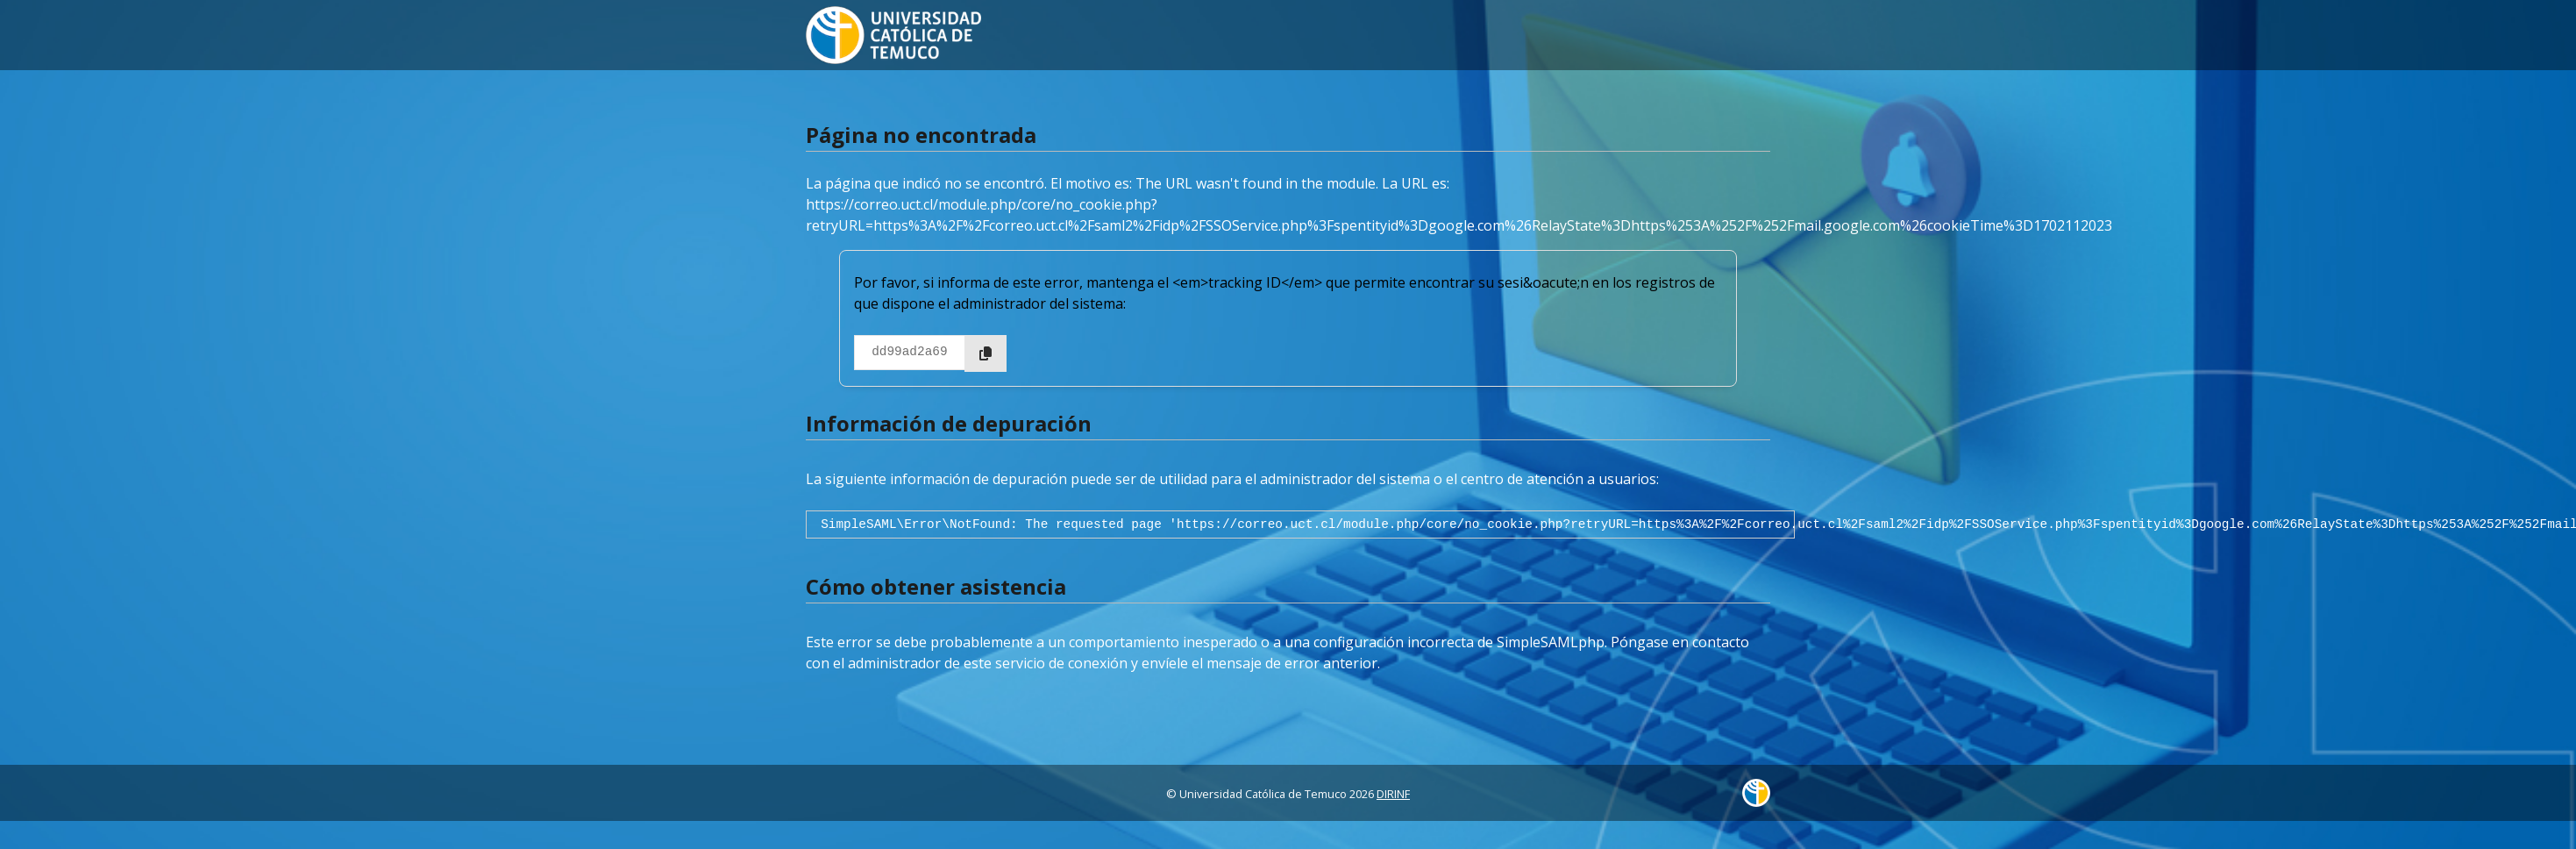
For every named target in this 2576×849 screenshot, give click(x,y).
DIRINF (1393, 794)
